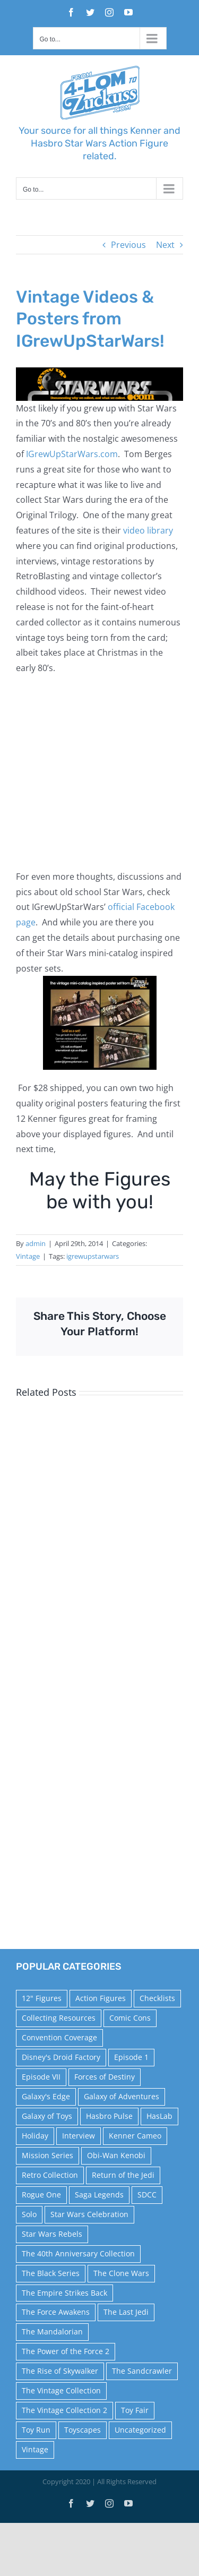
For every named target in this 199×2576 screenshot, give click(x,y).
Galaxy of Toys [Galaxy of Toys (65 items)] (47, 2116)
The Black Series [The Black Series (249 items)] (51, 2273)
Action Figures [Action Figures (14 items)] (100, 1998)
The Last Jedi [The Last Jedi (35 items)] (126, 2312)
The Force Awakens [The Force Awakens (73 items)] (56, 2312)
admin (35, 1243)
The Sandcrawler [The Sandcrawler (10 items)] (142, 2371)
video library (148, 530)
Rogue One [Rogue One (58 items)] (41, 2194)
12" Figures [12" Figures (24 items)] (42, 1998)
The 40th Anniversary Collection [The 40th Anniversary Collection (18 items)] (78, 2253)
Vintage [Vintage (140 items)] (35, 2449)
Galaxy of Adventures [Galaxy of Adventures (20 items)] (121, 2096)
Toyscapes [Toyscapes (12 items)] (82, 2430)
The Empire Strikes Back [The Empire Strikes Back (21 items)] (64, 2293)
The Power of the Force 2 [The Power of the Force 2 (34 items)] (65, 2351)
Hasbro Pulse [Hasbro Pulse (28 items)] (109, 2116)
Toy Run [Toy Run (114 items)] (36, 2430)
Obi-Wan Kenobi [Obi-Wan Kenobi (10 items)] (116, 2155)
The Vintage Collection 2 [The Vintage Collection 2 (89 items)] (64, 2410)
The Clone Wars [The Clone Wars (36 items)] (121, 2273)
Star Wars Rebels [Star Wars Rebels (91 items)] (52, 2234)
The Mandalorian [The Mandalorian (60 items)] (52, 2331)
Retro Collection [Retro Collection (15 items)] (50, 2175)
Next (165, 245)
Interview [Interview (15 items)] (78, 2136)
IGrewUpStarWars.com (72, 454)
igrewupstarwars (92, 1256)
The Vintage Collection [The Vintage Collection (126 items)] (61, 2390)
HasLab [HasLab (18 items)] (159, 2116)
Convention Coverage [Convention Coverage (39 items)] (59, 2037)
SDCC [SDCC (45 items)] (147, 2194)
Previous (128, 245)
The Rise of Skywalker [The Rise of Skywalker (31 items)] (60, 2371)
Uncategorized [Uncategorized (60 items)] (140, 2430)
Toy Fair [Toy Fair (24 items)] (135, 2410)
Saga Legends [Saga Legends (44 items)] (99, 2194)
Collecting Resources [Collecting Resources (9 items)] (59, 2018)
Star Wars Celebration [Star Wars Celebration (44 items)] (89, 2214)
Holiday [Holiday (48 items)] (35, 2136)
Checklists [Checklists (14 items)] (157, 1998)
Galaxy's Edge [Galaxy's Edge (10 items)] (46, 2096)
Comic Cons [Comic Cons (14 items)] (130, 2018)
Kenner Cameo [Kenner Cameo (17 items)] (135, 2136)
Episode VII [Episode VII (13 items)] (41, 2077)
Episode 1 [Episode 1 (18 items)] (131, 2057)
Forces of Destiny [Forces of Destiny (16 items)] (104, 2077)
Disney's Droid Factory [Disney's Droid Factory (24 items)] (61, 2057)
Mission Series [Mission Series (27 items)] (47, 2155)
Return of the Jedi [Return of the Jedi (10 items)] (123, 2175)
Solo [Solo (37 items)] (29, 2214)
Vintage (28, 1256)
